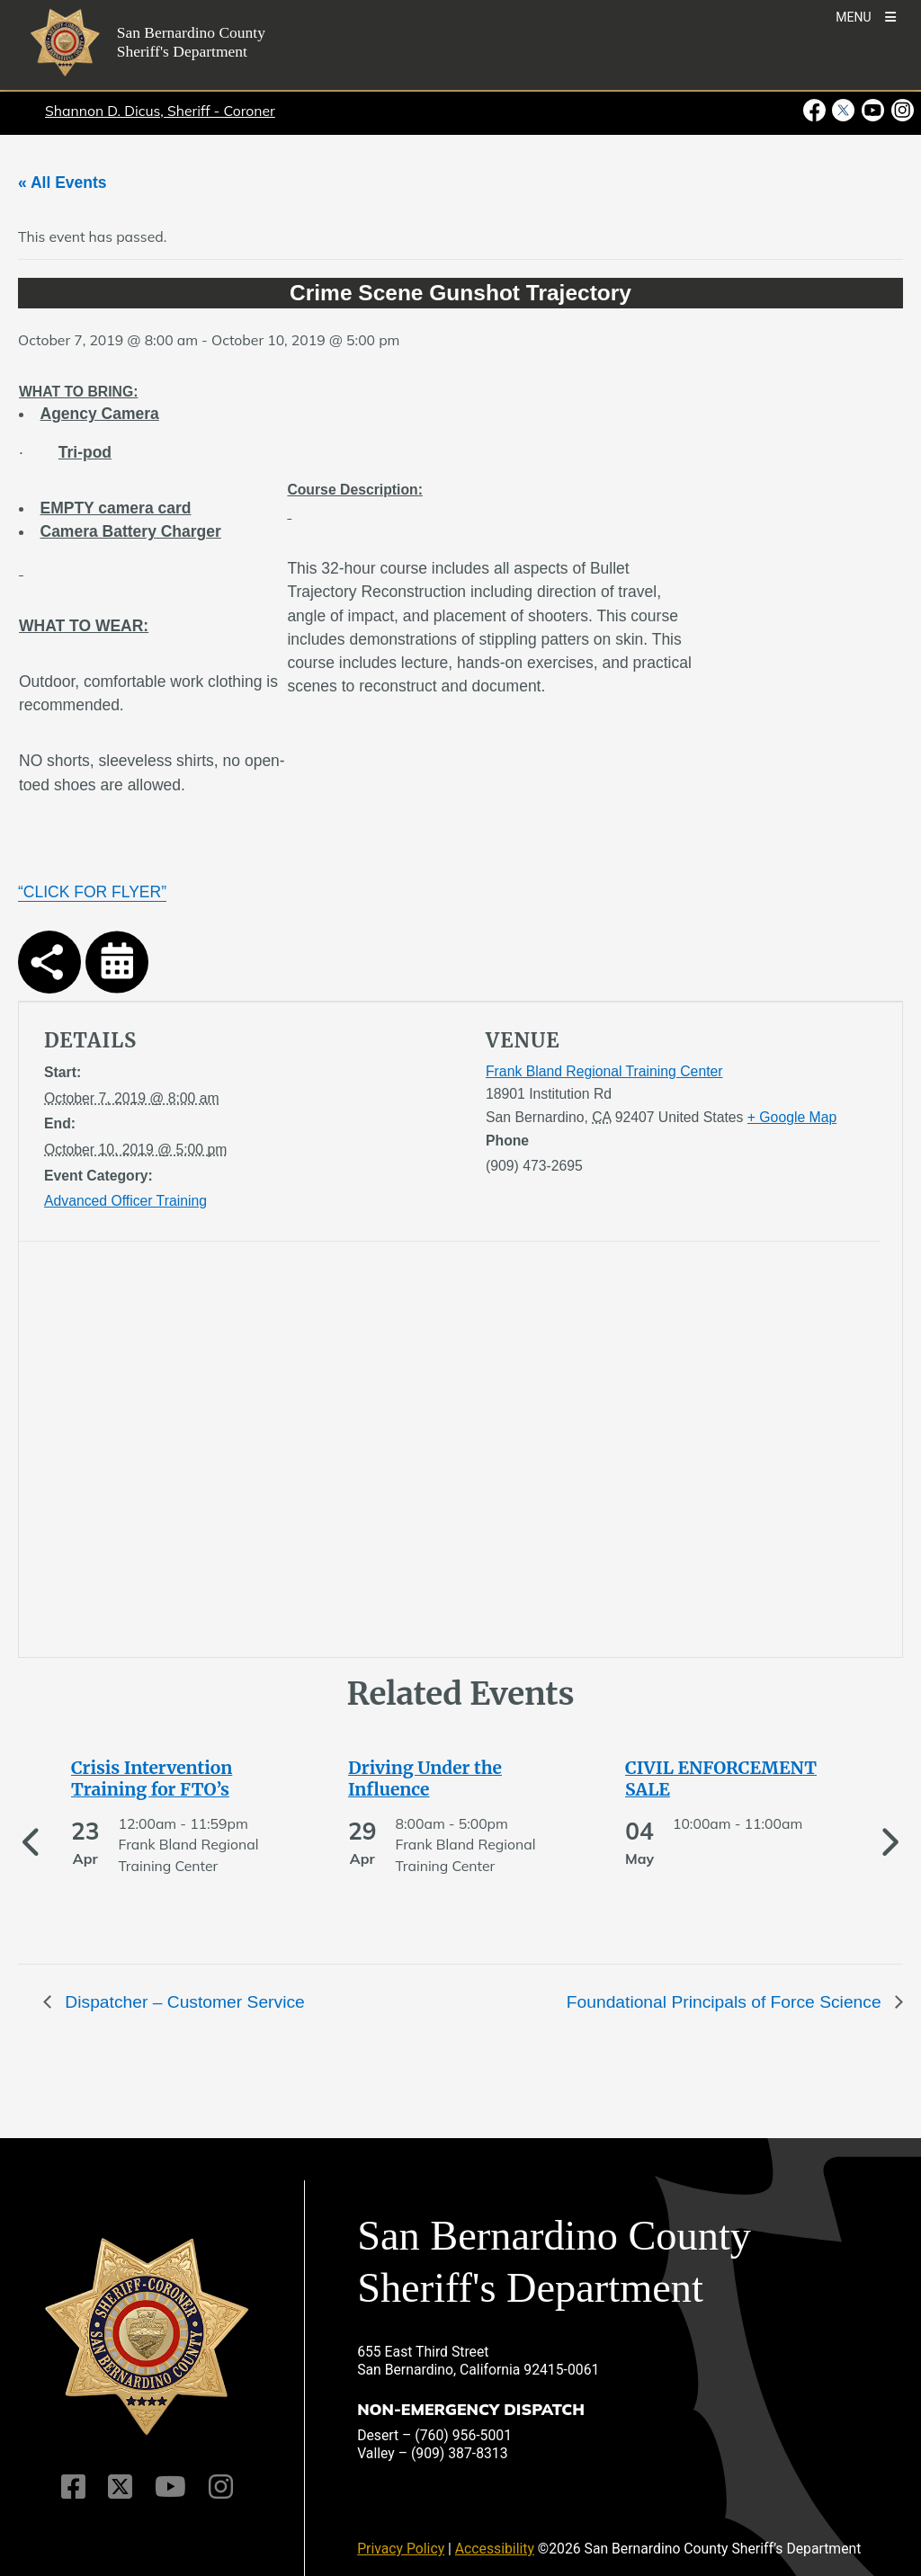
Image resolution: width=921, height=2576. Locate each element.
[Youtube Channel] (170, 2487)
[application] (247, 1453)
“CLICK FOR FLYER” (92, 892)
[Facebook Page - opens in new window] (816, 110)
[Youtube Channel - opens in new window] (873, 110)
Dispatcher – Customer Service (182, 2001)
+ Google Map (791, 1117)
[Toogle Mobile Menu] (865, 15)
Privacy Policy (400, 2548)
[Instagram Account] (221, 2487)
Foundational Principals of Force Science (726, 2001)
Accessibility (494, 2548)
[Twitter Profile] (120, 2487)
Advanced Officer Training (125, 1200)
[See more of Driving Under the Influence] (460, 1778)
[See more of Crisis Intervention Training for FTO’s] (183, 1778)
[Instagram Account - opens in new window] (901, 110)
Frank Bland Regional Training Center (604, 1071)
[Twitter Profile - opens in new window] (843, 110)
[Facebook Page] (73, 2487)
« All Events (62, 183)
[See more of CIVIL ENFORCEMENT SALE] (737, 1778)
